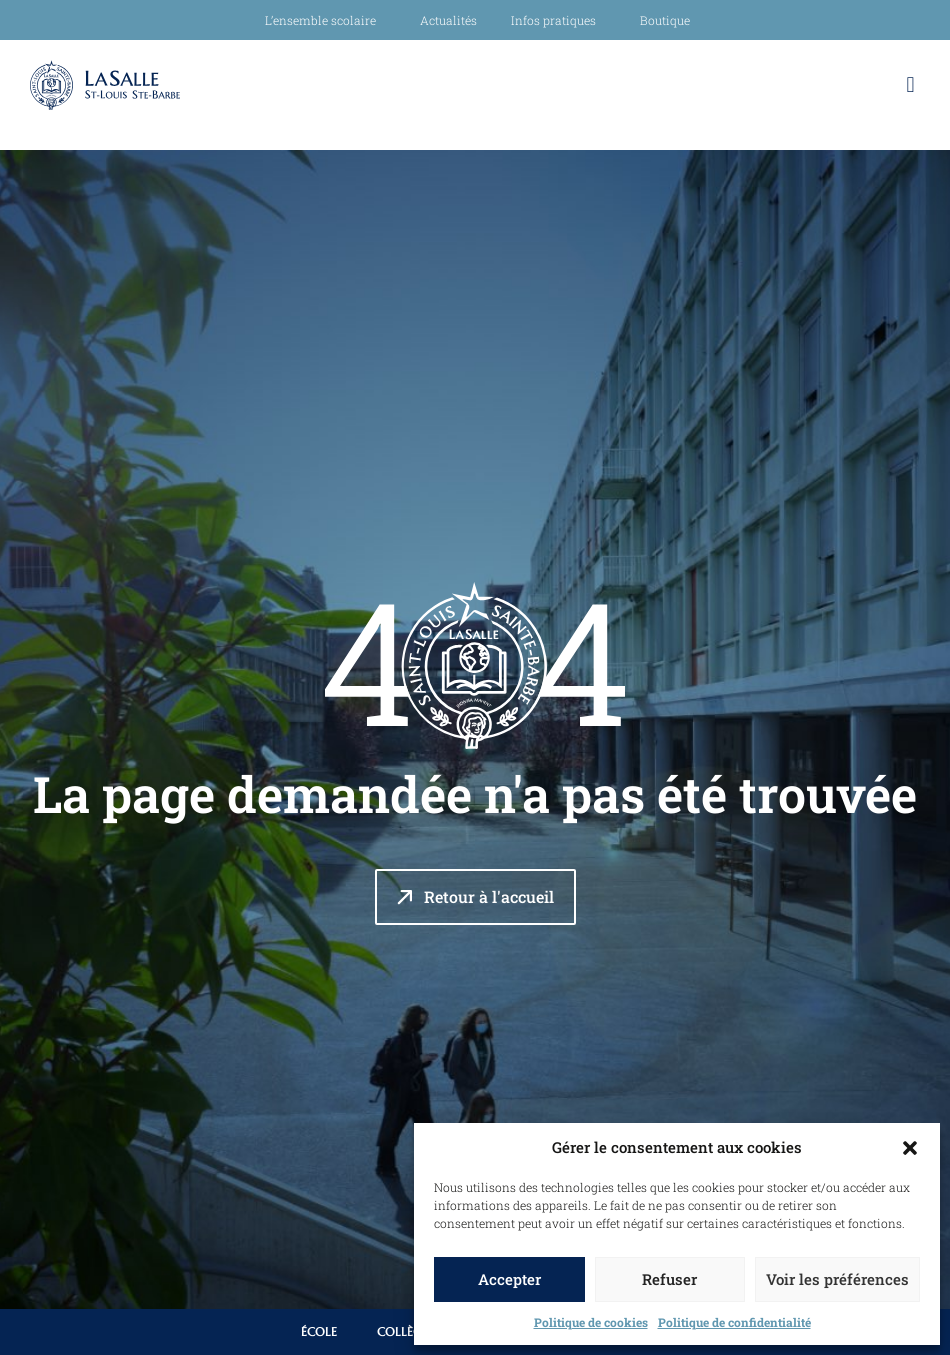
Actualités (448, 20)
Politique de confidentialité (734, 1322)
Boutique (665, 20)
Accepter (509, 1279)
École (319, 1331)
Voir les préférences (837, 1279)
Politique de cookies (591, 1322)
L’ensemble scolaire (325, 20)
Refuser (669, 1279)
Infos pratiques (558, 20)
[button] (910, 1148)
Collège (402, 1331)
